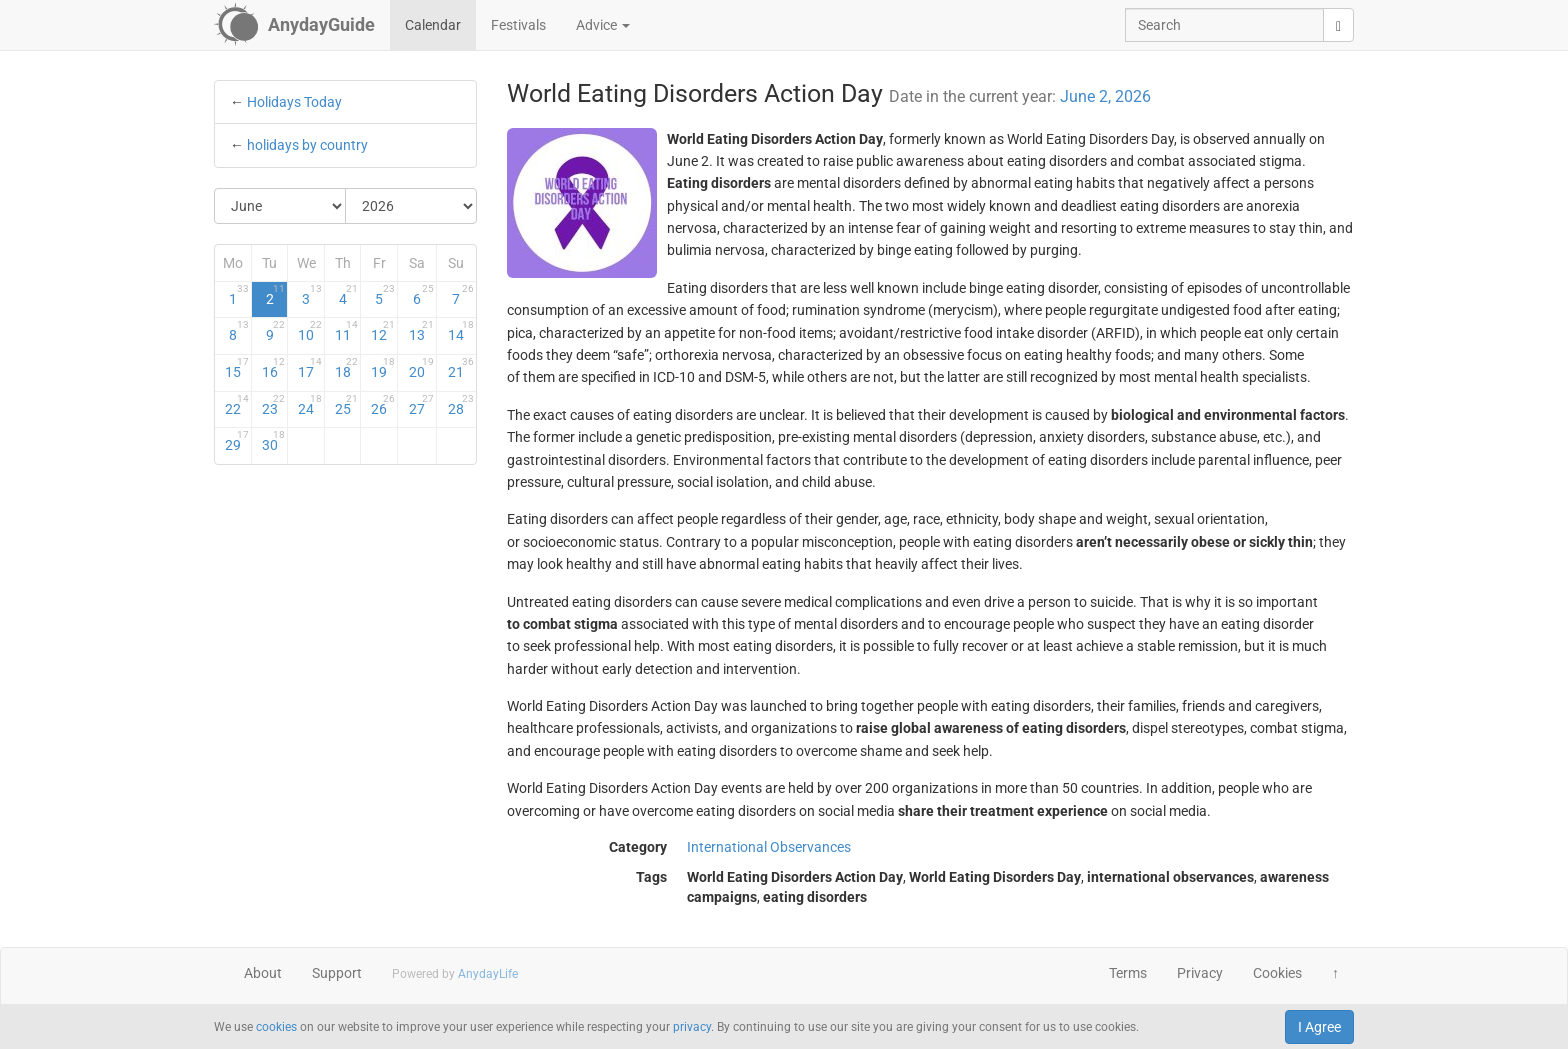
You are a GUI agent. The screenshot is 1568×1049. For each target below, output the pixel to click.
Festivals (518, 25)
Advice (603, 25)
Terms (1128, 973)
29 (237, 441)
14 (460, 331)
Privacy (1200, 973)
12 (383, 331)
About (263, 973)
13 (421, 331)
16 (274, 368)
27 (421, 405)
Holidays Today (294, 102)
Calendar (433, 25)
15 (237, 368)
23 (274, 405)
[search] (1338, 25)
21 (460, 368)
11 (347, 331)
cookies (276, 1027)
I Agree (1319, 1027)
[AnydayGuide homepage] (294, 25)
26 (383, 405)
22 (237, 405)
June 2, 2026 (1105, 96)
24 (310, 405)
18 (347, 368)
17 (310, 368)
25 (347, 405)
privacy (692, 1027)
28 (460, 405)
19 (383, 368)
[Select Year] (411, 206)
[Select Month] (280, 206)
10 (310, 331)
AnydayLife (488, 974)
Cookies (1277, 973)
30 (274, 441)
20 (421, 368)
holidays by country (307, 145)
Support (337, 973)
